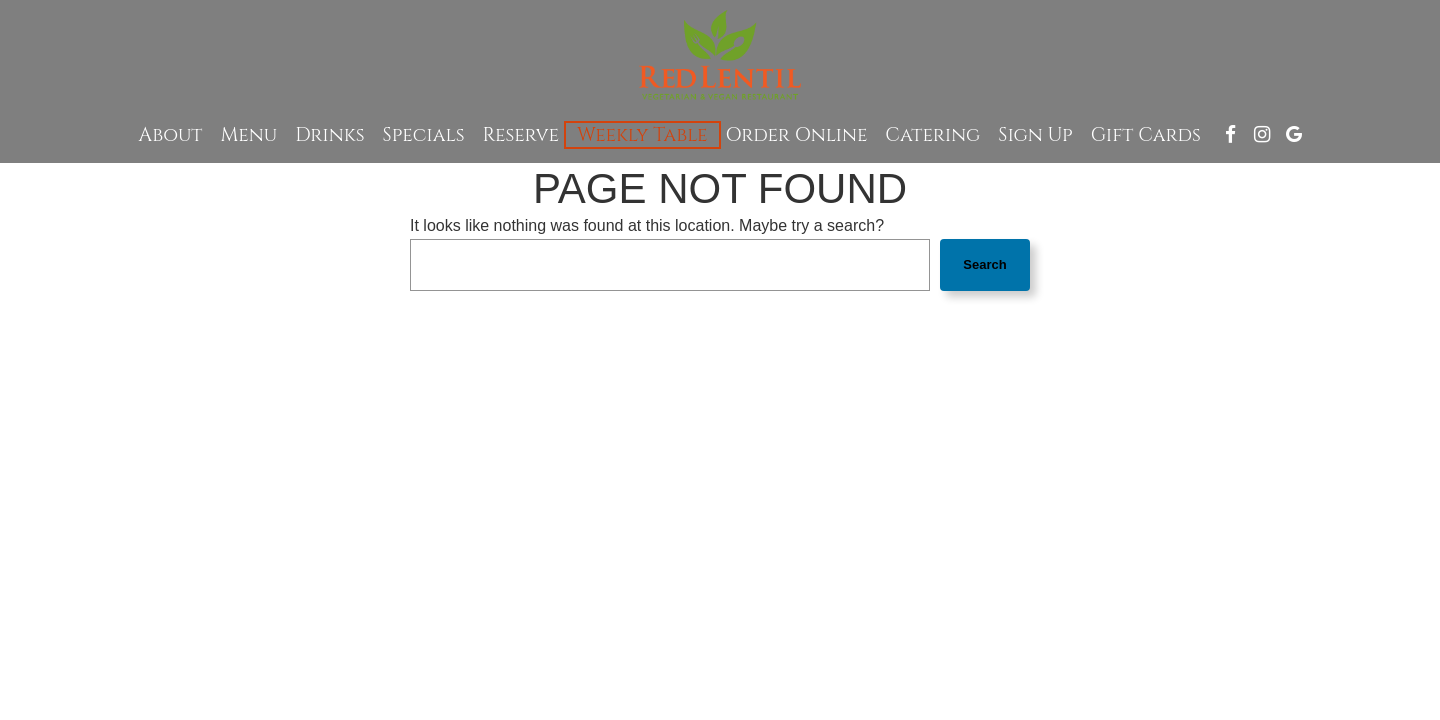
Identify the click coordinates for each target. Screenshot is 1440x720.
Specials (424, 135)
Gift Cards (1146, 135)
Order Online (797, 135)
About (171, 135)
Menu (248, 135)
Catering (932, 135)
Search (984, 264)
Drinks (329, 135)
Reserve (521, 135)
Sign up (1035, 135)
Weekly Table (642, 135)
